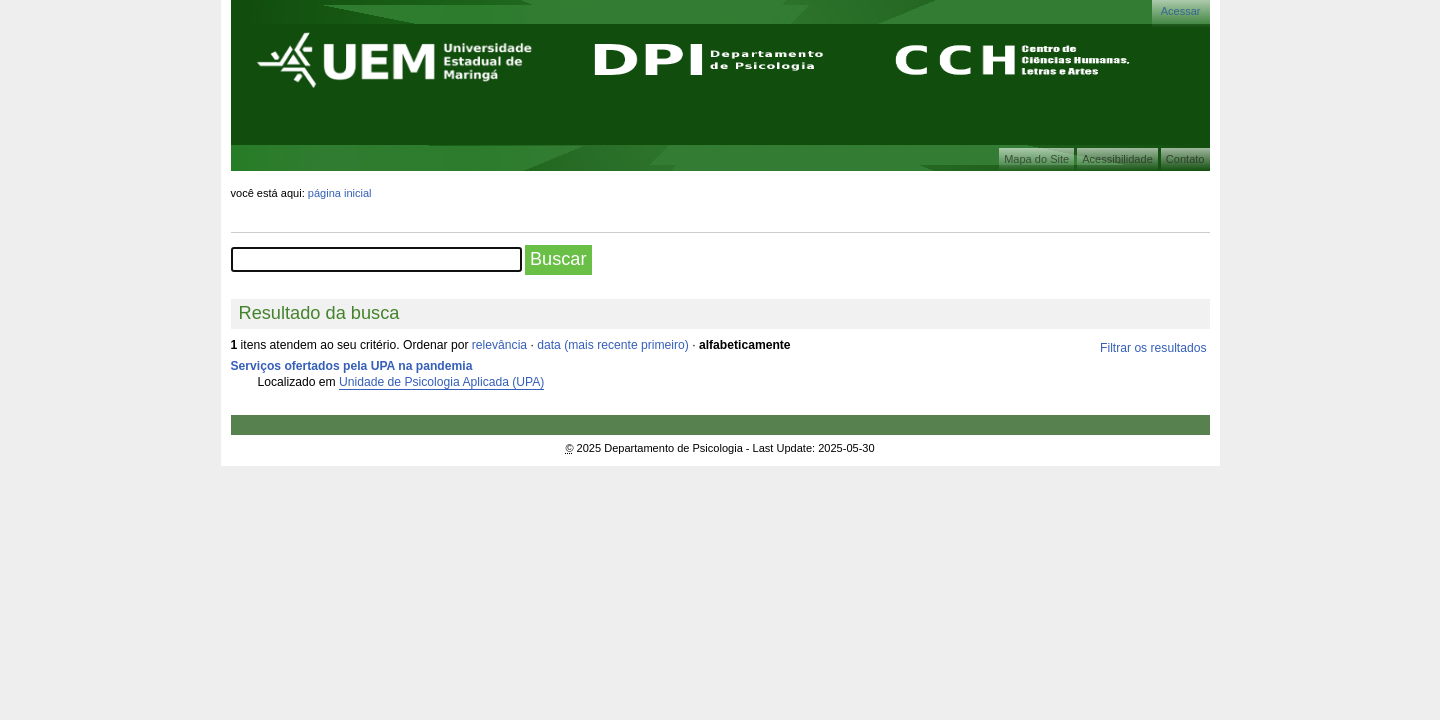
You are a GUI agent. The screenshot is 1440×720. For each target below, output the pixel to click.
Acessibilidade (1117, 159)
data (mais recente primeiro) (613, 345)
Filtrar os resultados (1153, 348)
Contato (1185, 159)
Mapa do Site (1036, 159)
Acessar (1181, 11)
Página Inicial (340, 193)
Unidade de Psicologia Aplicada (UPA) (441, 382)
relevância (499, 345)
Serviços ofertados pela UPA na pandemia (352, 366)
